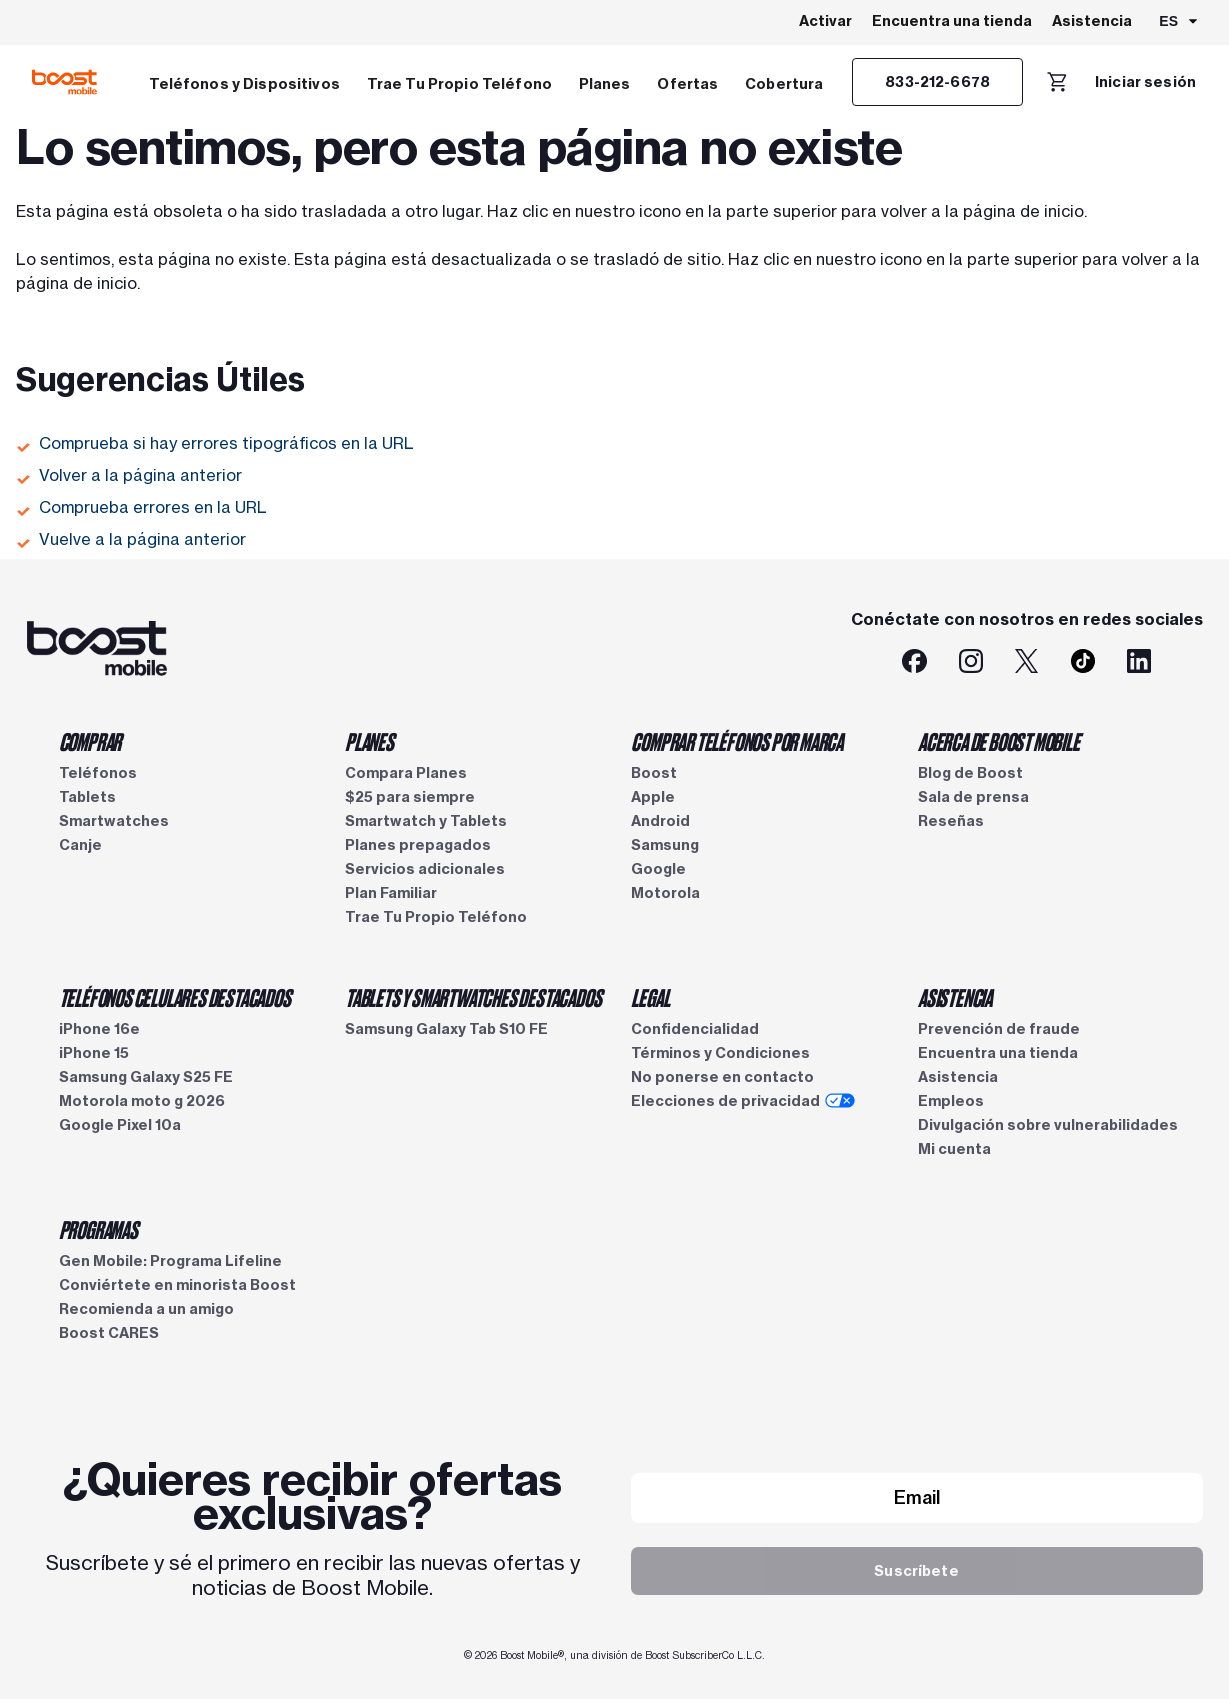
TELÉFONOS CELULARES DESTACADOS (175, 997)
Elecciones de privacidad (743, 1101)
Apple (653, 797)
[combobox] (1179, 23)
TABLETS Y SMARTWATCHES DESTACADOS (473, 997)
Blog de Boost (970, 773)
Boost (654, 773)
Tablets (87, 797)
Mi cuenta (954, 1149)
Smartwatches (114, 821)
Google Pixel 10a (120, 1125)
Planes (605, 84)
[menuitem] (244, 82)
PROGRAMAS (98, 1229)
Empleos (951, 1101)
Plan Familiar (391, 893)
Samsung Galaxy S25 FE (146, 1077)
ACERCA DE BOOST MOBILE (999, 741)
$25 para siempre (410, 797)
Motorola (665, 893)
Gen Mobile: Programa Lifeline (170, 1261)
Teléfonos (98, 773)
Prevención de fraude (999, 1029)
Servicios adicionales (425, 869)
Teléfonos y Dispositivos (244, 84)
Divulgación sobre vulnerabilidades (1048, 1125)
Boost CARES (109, 1333)
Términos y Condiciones (720, 1053)
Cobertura (784, 84)
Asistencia (1092, 21)
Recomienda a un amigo (146, 1309)
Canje (80, 845)
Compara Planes (406, 773)
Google (658, 869)
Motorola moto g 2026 (142, 1101)
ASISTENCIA (955, 997)
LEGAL (650, 997)
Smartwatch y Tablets (426, 821)
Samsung (665, 845)
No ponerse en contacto (722, 1077)
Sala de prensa (973, 797)
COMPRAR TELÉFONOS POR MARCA (737, 741)
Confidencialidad (695, 1029)
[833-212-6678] (937, 82)
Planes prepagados (418, 845)
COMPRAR (90, 741)
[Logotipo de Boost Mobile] (64, 82)
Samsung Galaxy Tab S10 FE (446, 1029)
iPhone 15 (94, 1053)
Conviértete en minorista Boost (177, 1285)
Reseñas (951, 821)
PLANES (369, 741)
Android (660, 821)
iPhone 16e (99, 1029)
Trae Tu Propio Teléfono (459, 84)
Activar (825, 21)
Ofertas (687, 84)
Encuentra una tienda (952, 21)
